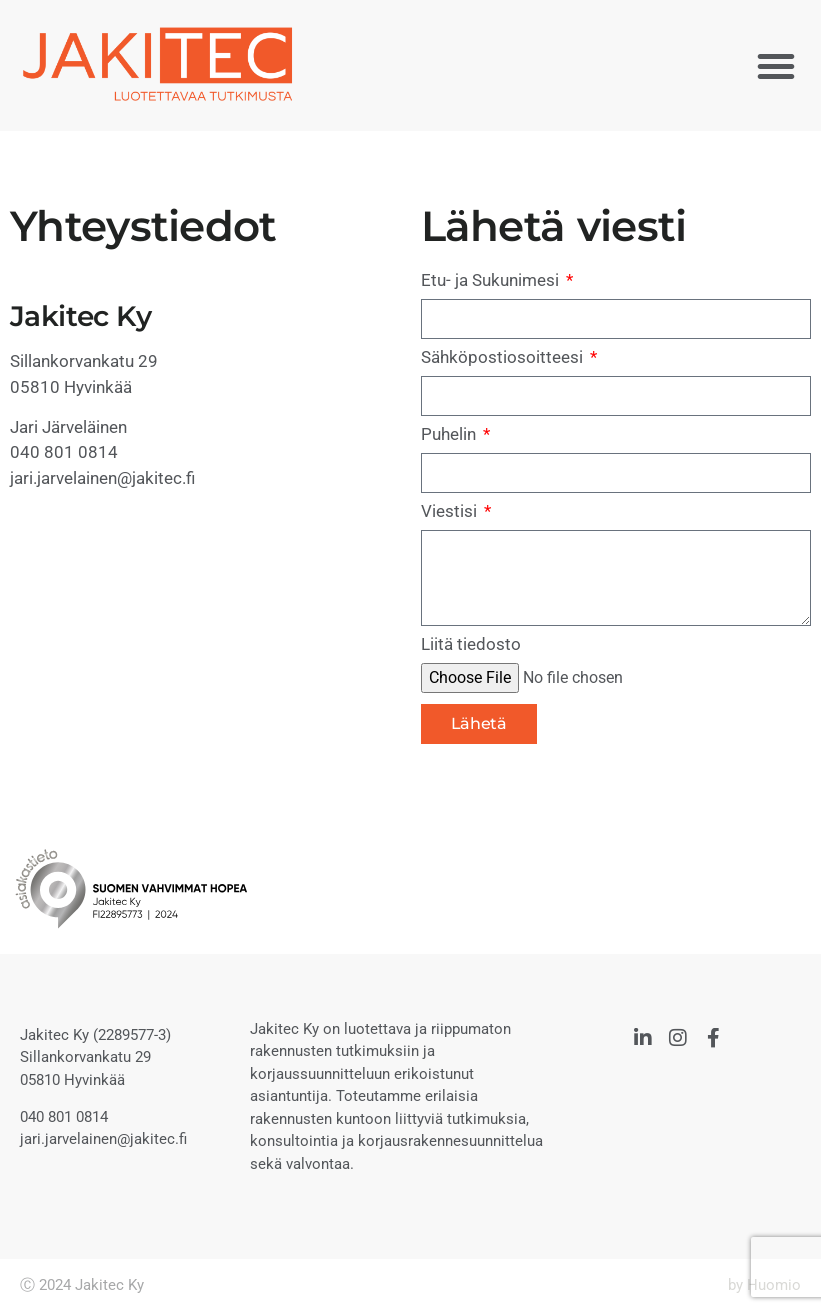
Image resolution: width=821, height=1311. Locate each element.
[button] (776, 66)
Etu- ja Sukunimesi (492, 281)
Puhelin (450, 435)
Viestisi (451, 512)
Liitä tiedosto (471, 645)
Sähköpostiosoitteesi (504, 358)
